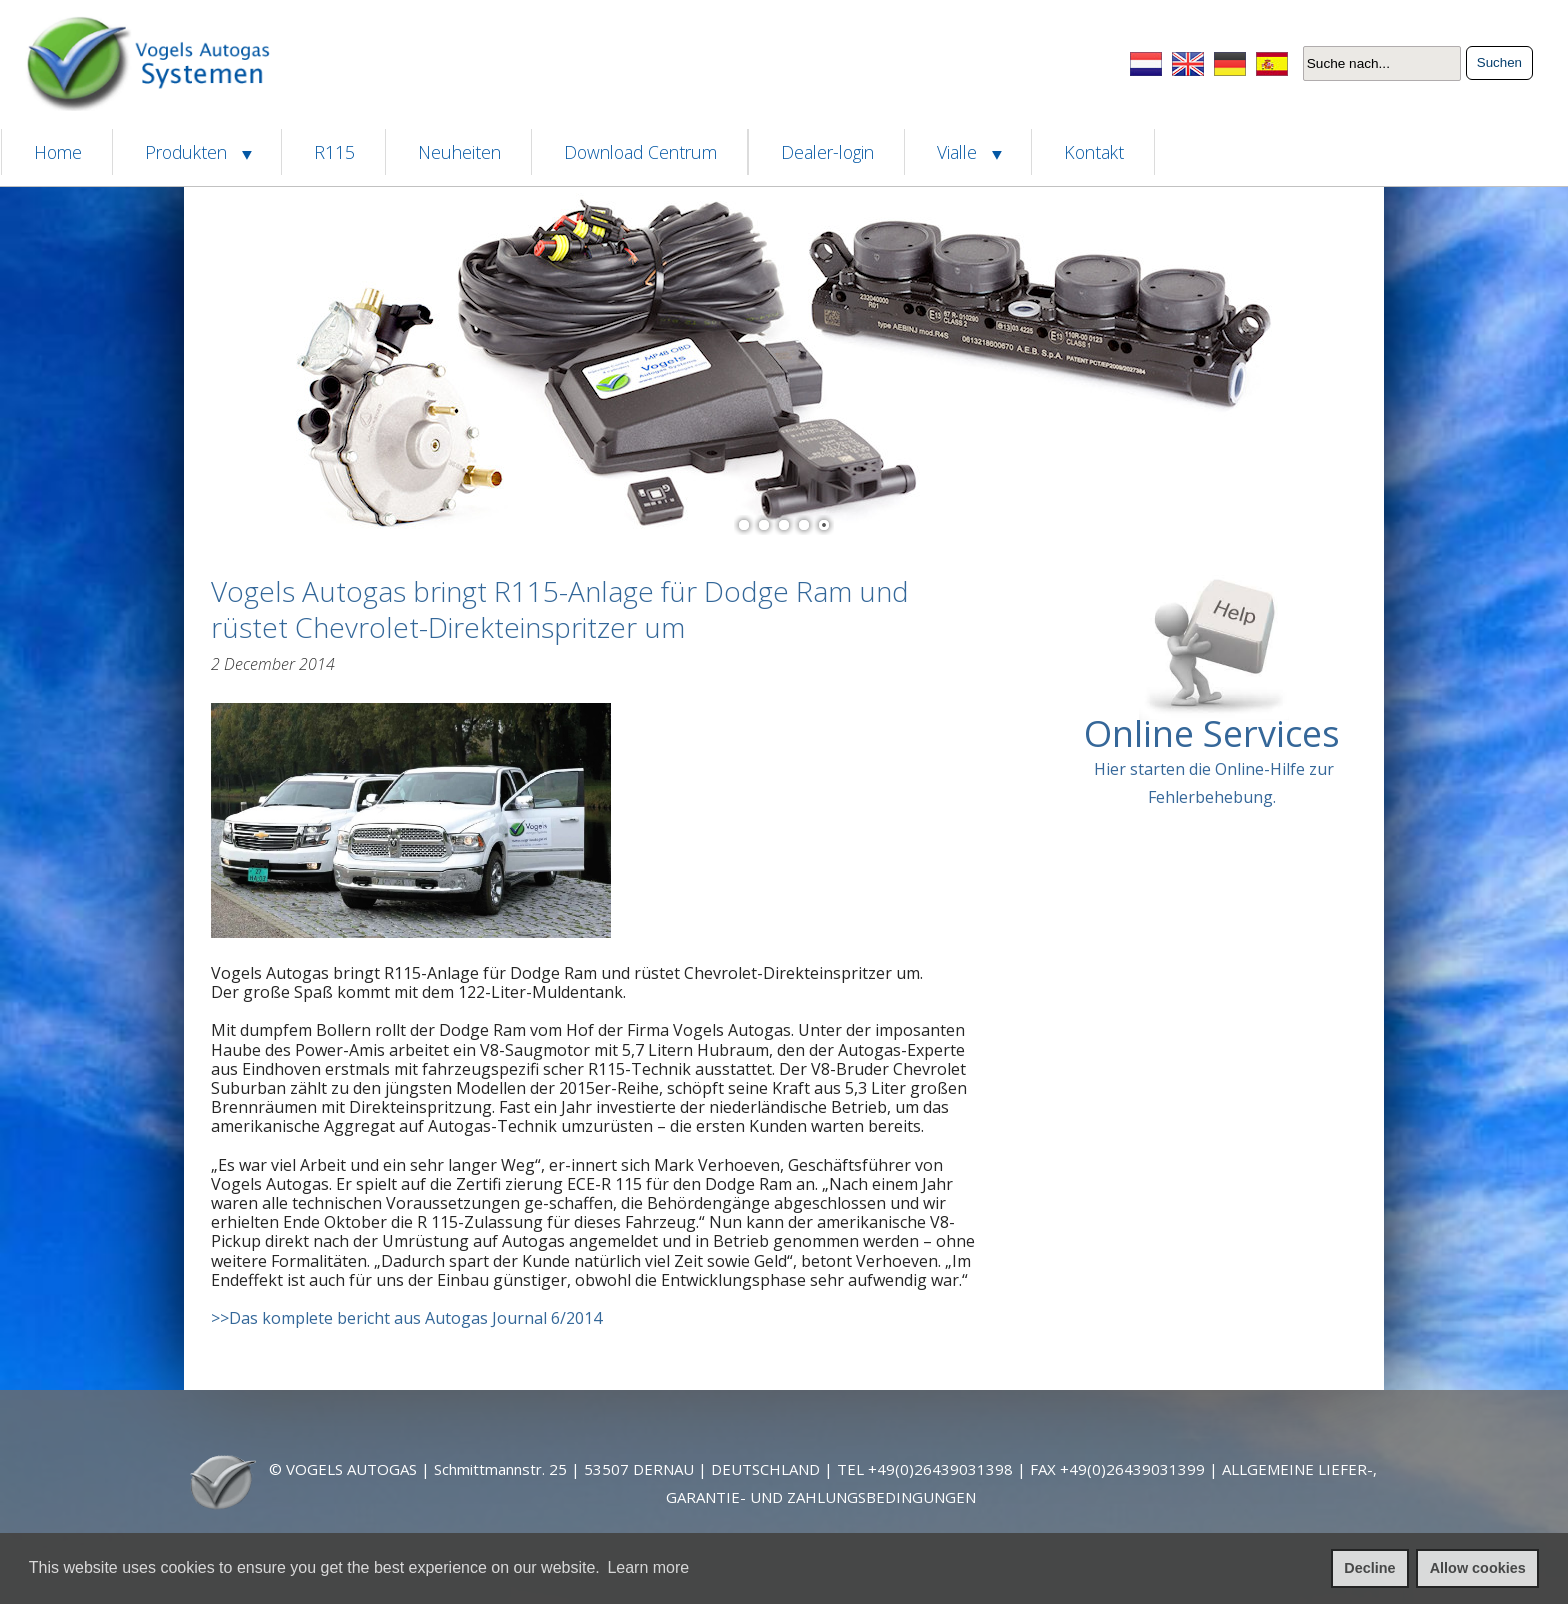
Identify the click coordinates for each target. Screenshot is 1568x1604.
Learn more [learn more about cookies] (648, 1567)
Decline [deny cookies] (1369, 1568)
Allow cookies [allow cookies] (1478, 1568)
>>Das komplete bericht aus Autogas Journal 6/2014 (406, 1318)
